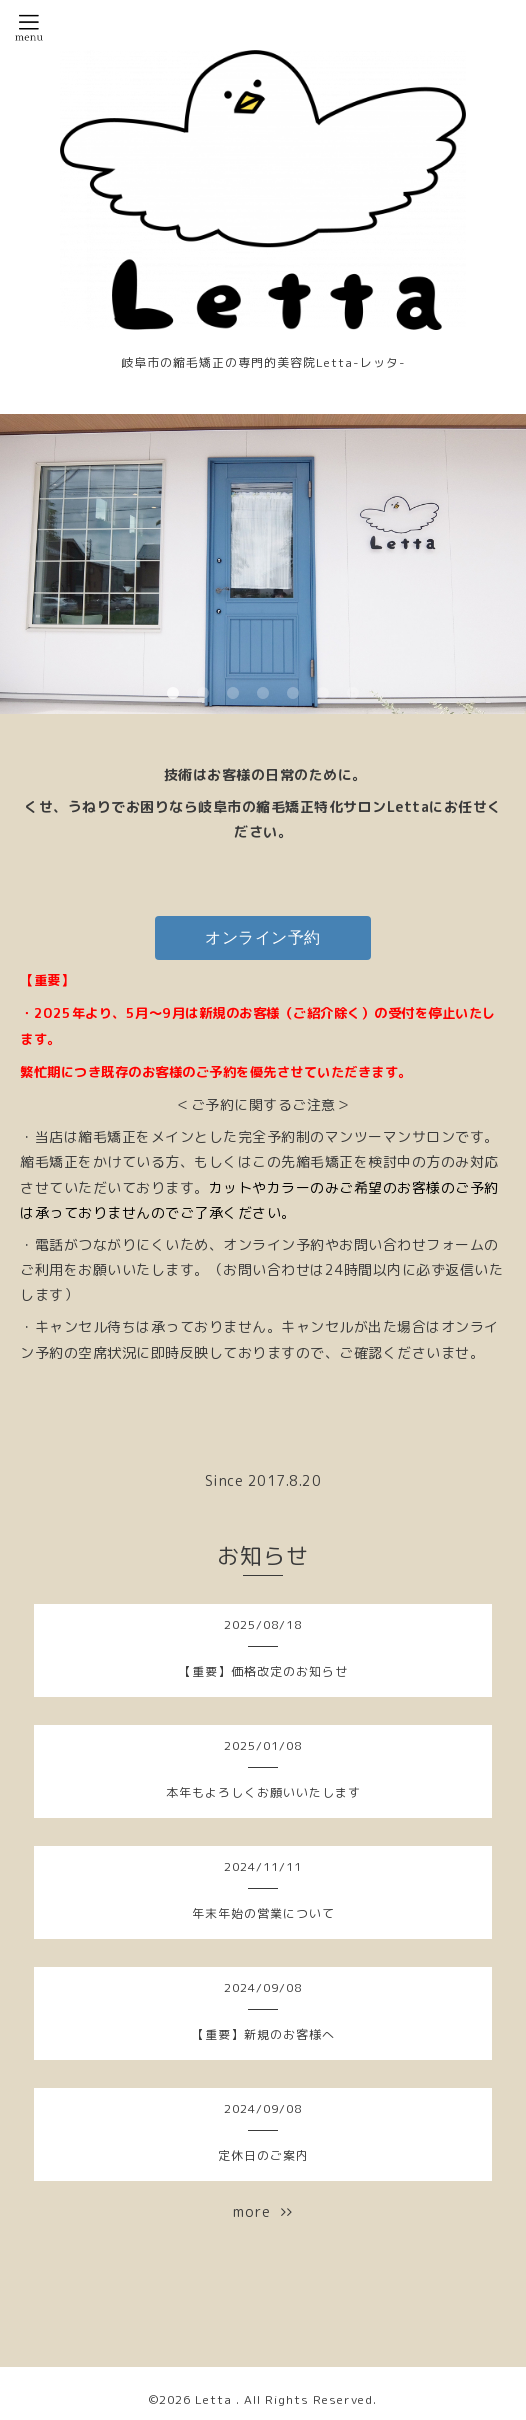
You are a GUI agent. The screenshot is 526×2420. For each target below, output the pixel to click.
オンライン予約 (263, 937)
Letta (215, 2399)
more (263, 2211)
